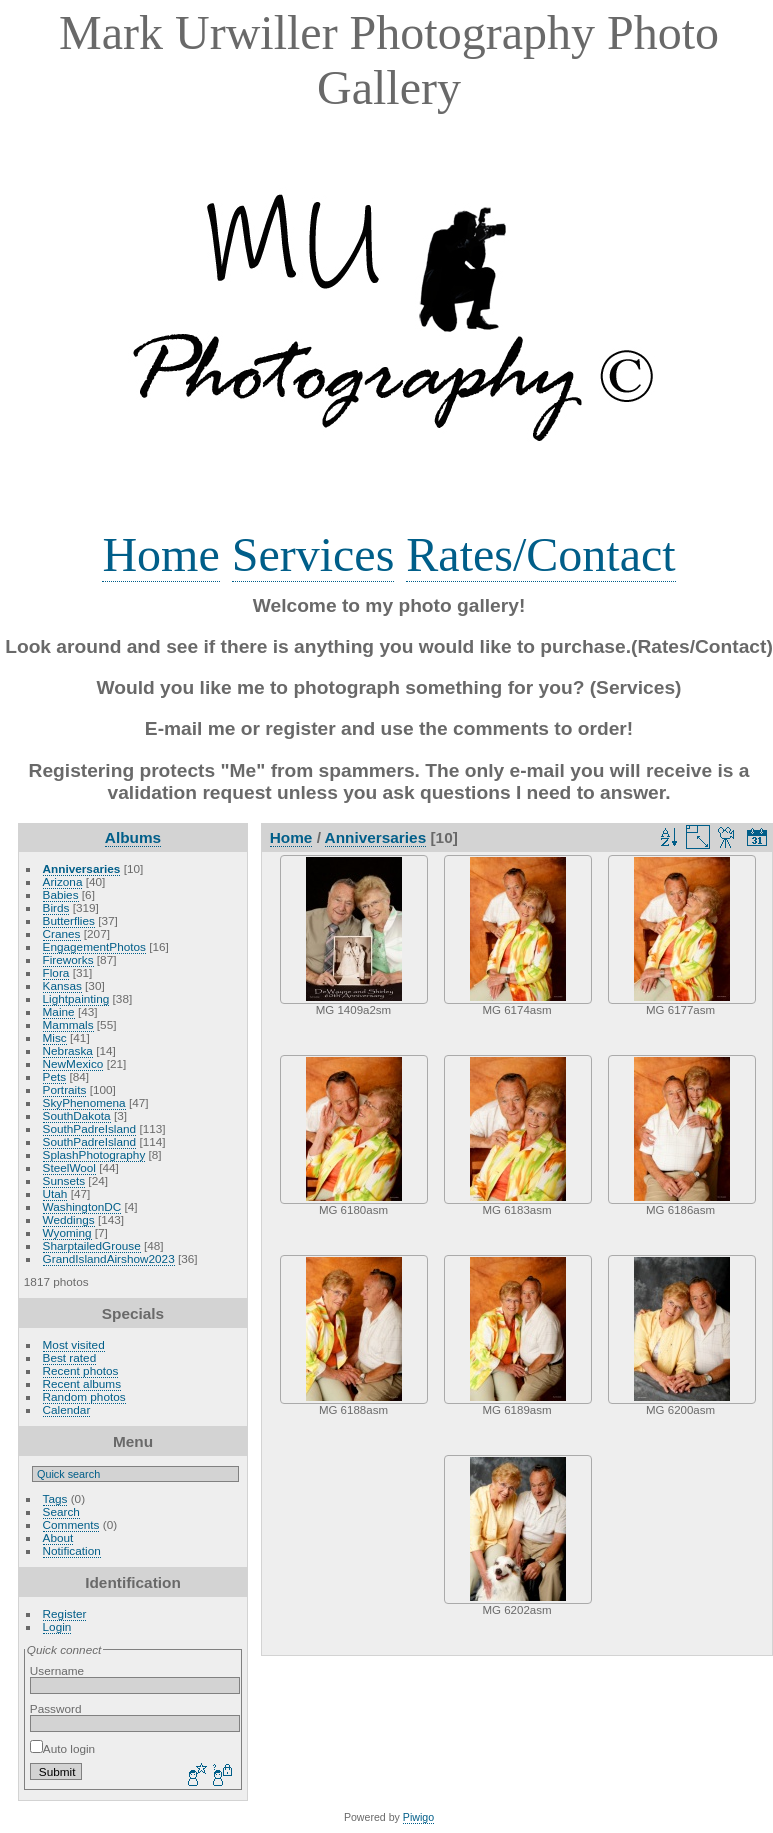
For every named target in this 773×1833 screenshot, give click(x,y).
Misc (55, 1037)
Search (61, 1511)
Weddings (69, 1219)
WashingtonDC (82, 1206)
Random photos (84, 1396)
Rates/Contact (540, 554)
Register (65, 1613)
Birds (56, 907)
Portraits (65, 1089)
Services (313, 554)
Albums (133, 837)
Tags (55, 1498)
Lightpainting (76, 998)
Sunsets (64, 1180)
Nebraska (68, 1050)
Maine (59, 1011)
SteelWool (69, 1167)
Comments (71, 1524)
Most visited (74, 1344)
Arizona (63, 881)
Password (56, 1708)
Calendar (67, 1409)
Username (57, 1670)
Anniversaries (82, 868)
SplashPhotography (94, 1154)
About (58, 1537)
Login (57, 1626)
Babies (61, 894)
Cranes (62, 933)
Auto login (62, 1748)
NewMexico (73, 1063)
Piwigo (418, 1817)
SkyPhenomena (84, 1102)
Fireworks (68, 959)
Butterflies (69, 920)
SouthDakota (77, 1115)
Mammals (68, 1024)
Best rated (70, 1357)
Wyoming (67, 1232)
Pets (55, 1076)
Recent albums (82, 1383)
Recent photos (81, 1370)
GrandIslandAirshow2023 (109, 1258)
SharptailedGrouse (92, 1245)
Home (160, 554)
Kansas (62, 985)
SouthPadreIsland (90, 1128)
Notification (72, 1550)
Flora (56, 972)
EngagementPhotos (94, 946)
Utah (55, 1193)
